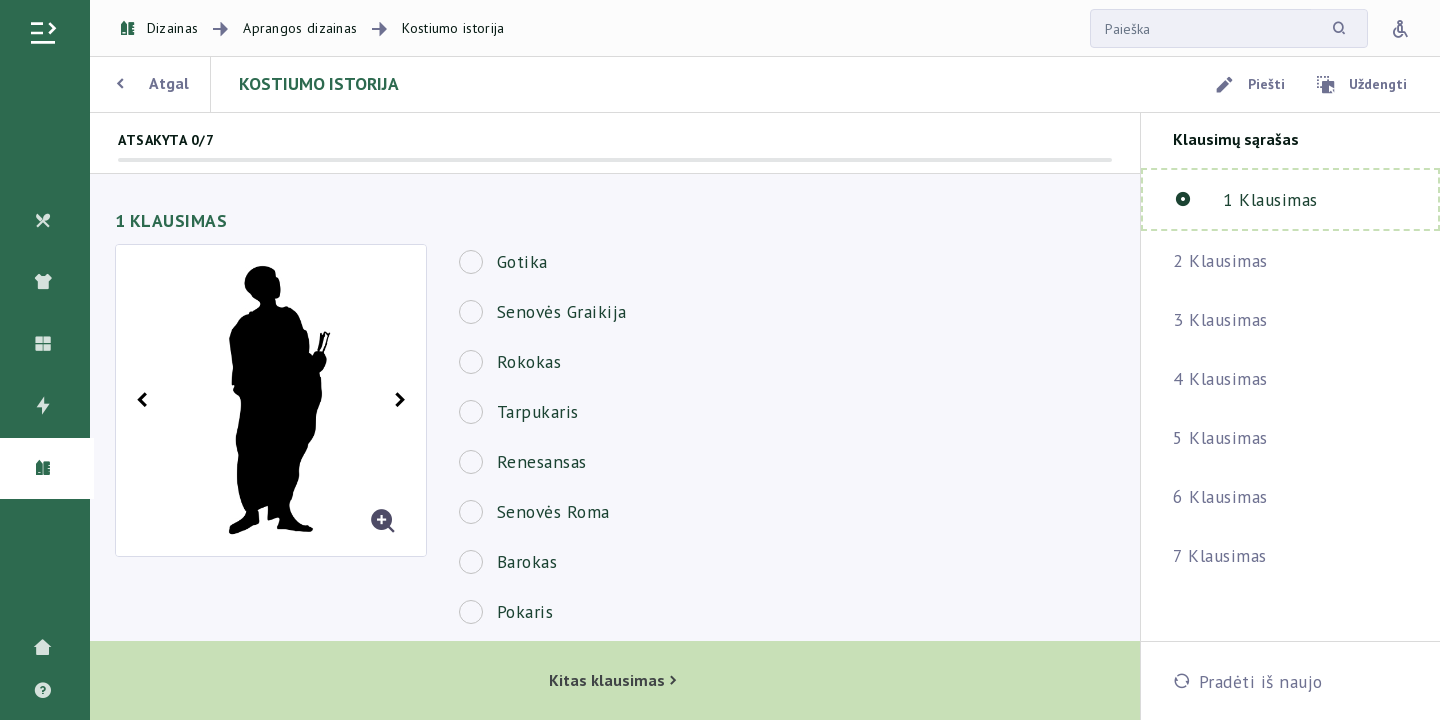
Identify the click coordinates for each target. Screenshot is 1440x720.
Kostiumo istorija (453, 28)
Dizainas (159, 28)
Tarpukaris (538, 411)
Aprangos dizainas (300, 28)
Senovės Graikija (562, 311)
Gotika (522, 261)
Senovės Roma (553, 511)
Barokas (527, 561)
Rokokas (529, 361)
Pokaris (525, 611)
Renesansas (542, 461)
